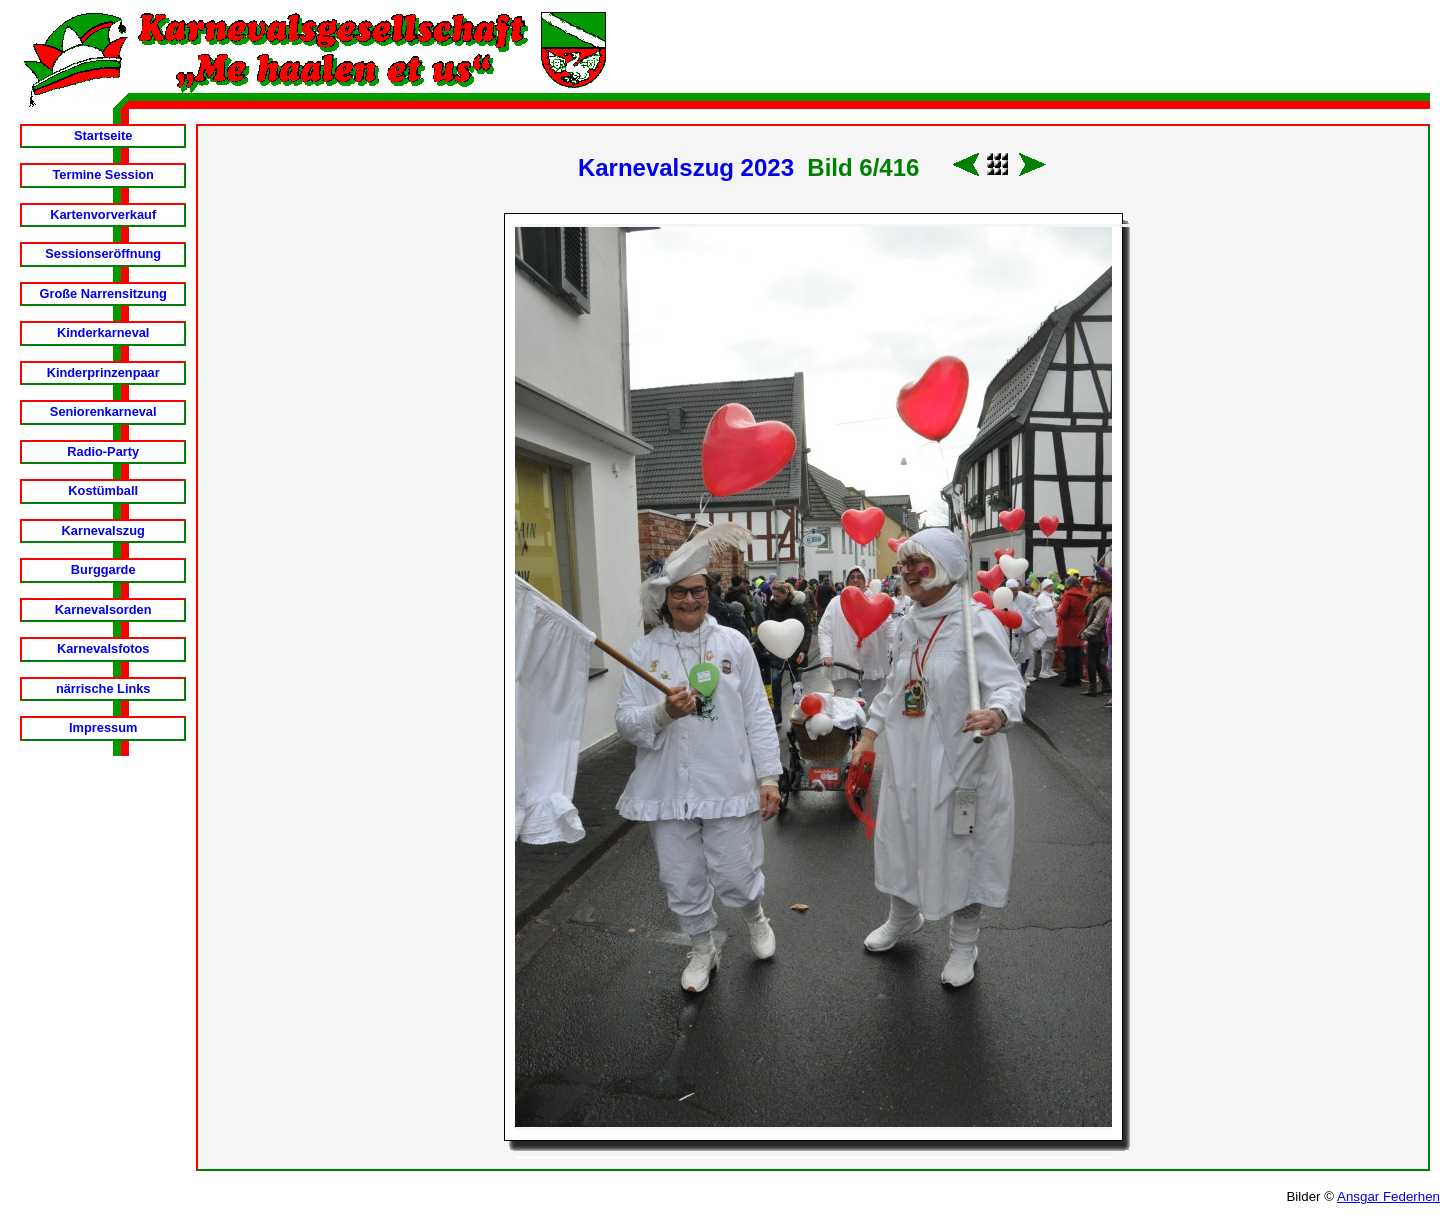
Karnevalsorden (103, 609)
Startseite (103, 135)
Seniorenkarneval (103, 411)
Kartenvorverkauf (103, 214)
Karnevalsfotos (103, 648)
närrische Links (103, 688)
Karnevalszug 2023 (686, 167)
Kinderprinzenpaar (103, 372)
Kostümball (103, 490)
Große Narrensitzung (103, 293)
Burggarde (103, 569)
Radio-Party (103, 451)
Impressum (103, 727)
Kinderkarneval (103, 332)
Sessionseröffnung (103, 253)
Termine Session (102, 174)
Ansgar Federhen (1388, 1196)
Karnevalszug (103, 530)
